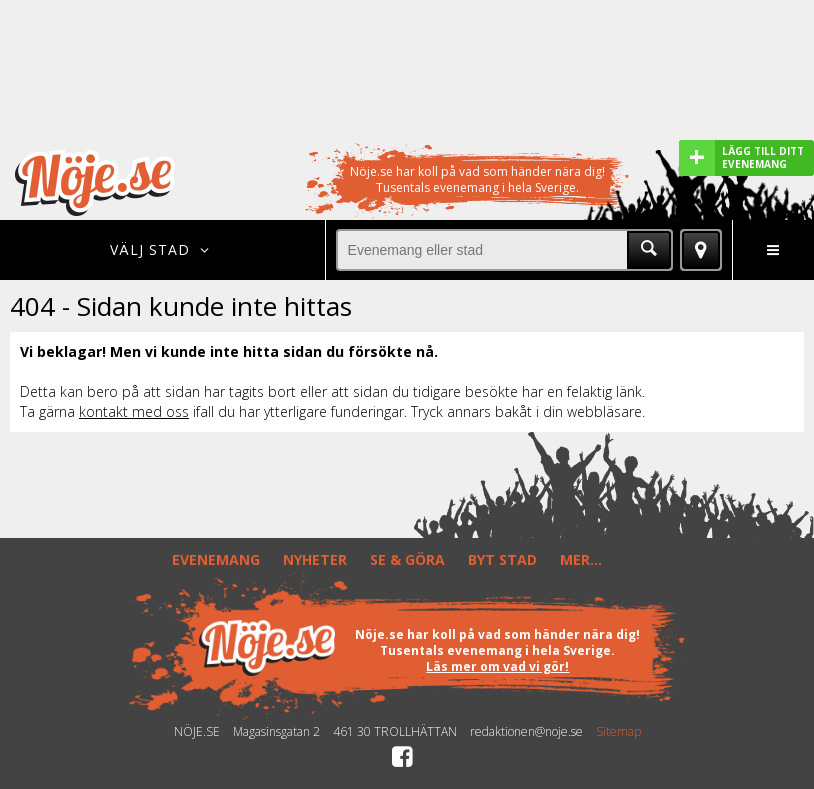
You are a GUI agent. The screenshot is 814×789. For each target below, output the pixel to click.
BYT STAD (502, 559)
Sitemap (618, 732)
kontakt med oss (134, 411)
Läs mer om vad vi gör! (497, 666)
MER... (581, 559)
